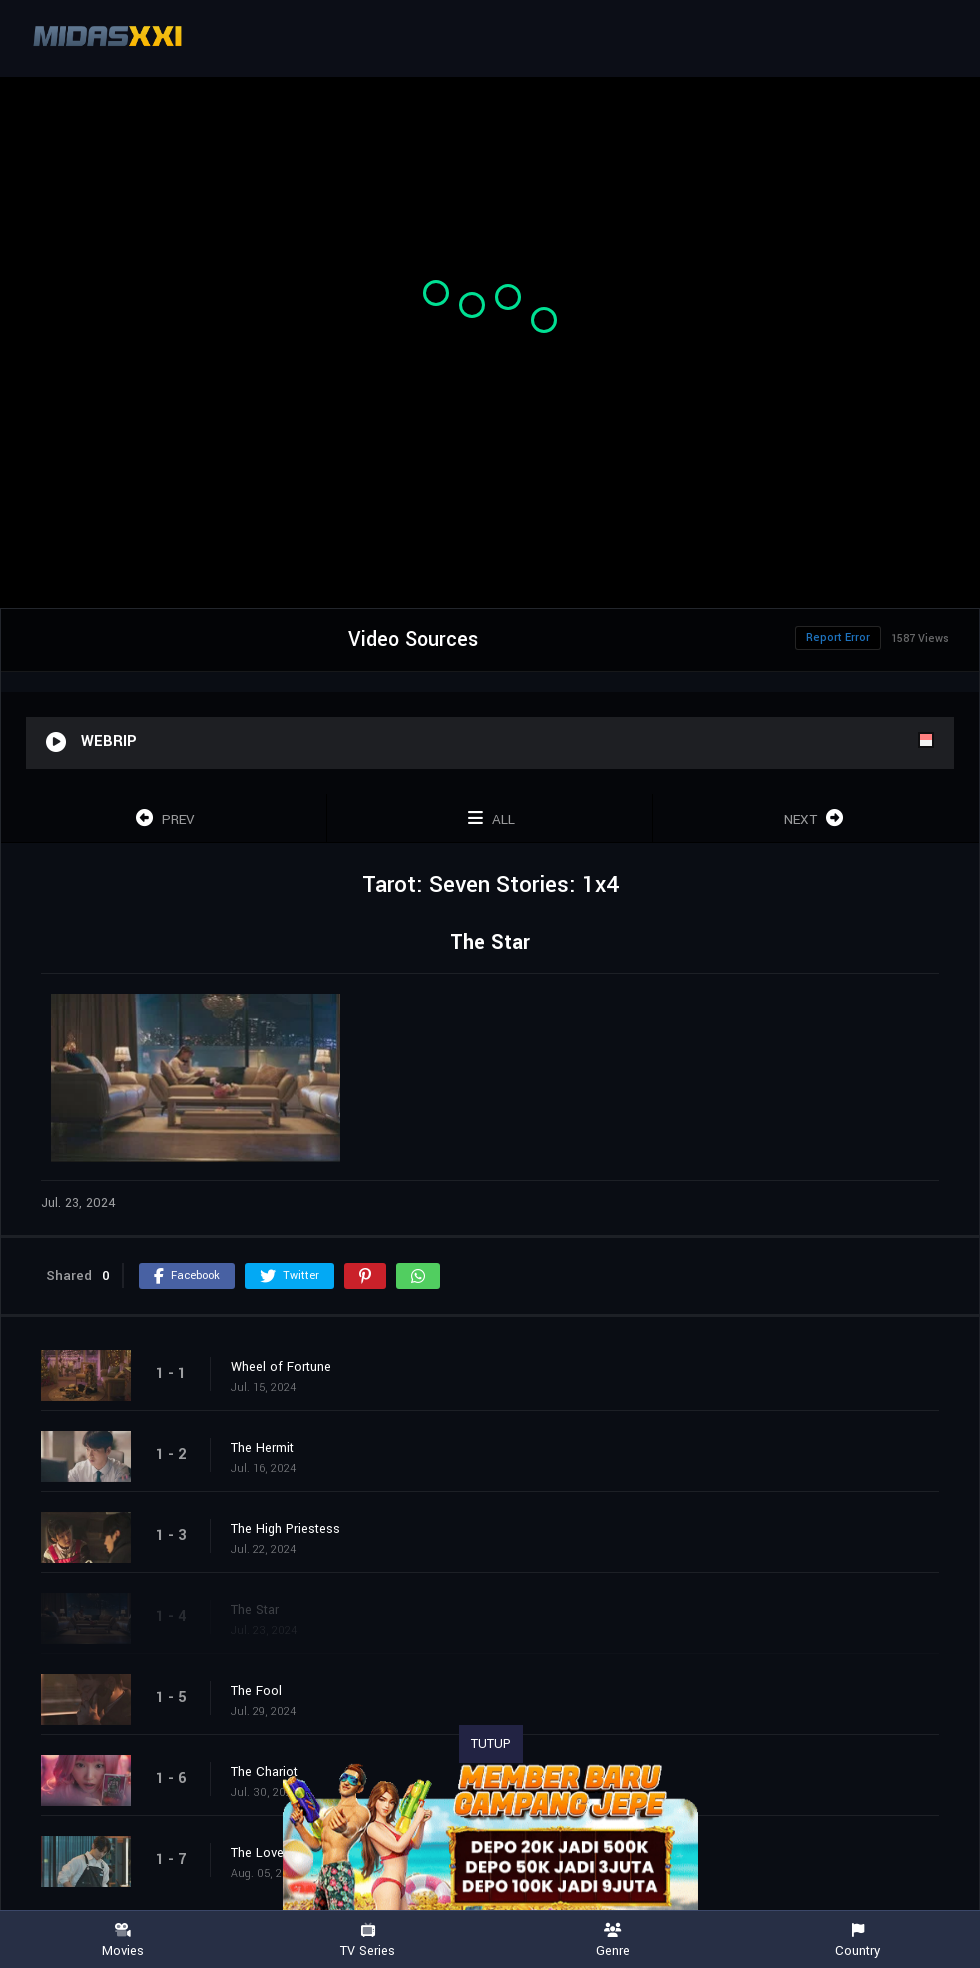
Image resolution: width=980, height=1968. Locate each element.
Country (857, 1940)
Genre (612, 1940)
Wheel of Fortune (281, 1367)
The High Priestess (285, 1529)
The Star (255, 1610)
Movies (122, 1940)
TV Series (367, 1940)
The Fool (256, 1691)
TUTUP (491, 1744)
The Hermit (262, 1448)
